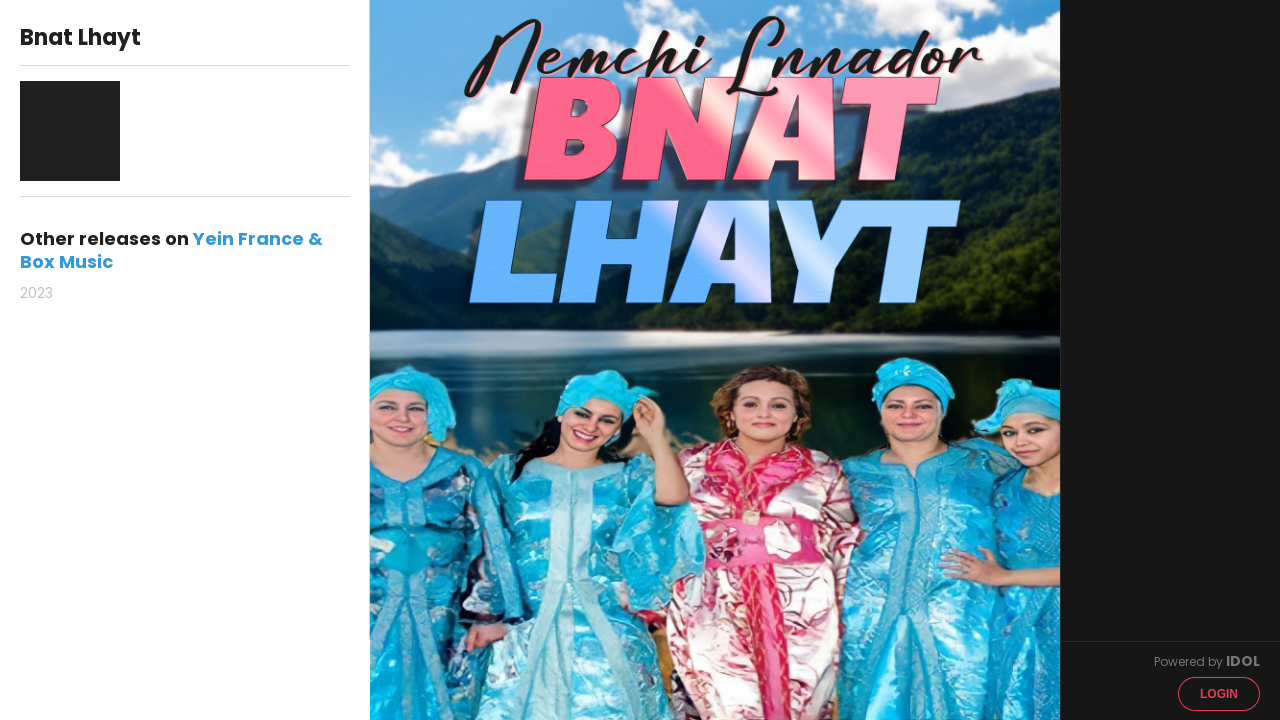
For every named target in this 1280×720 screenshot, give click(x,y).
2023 (36, 293)
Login (1219, 694)
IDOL (1243, 661)
